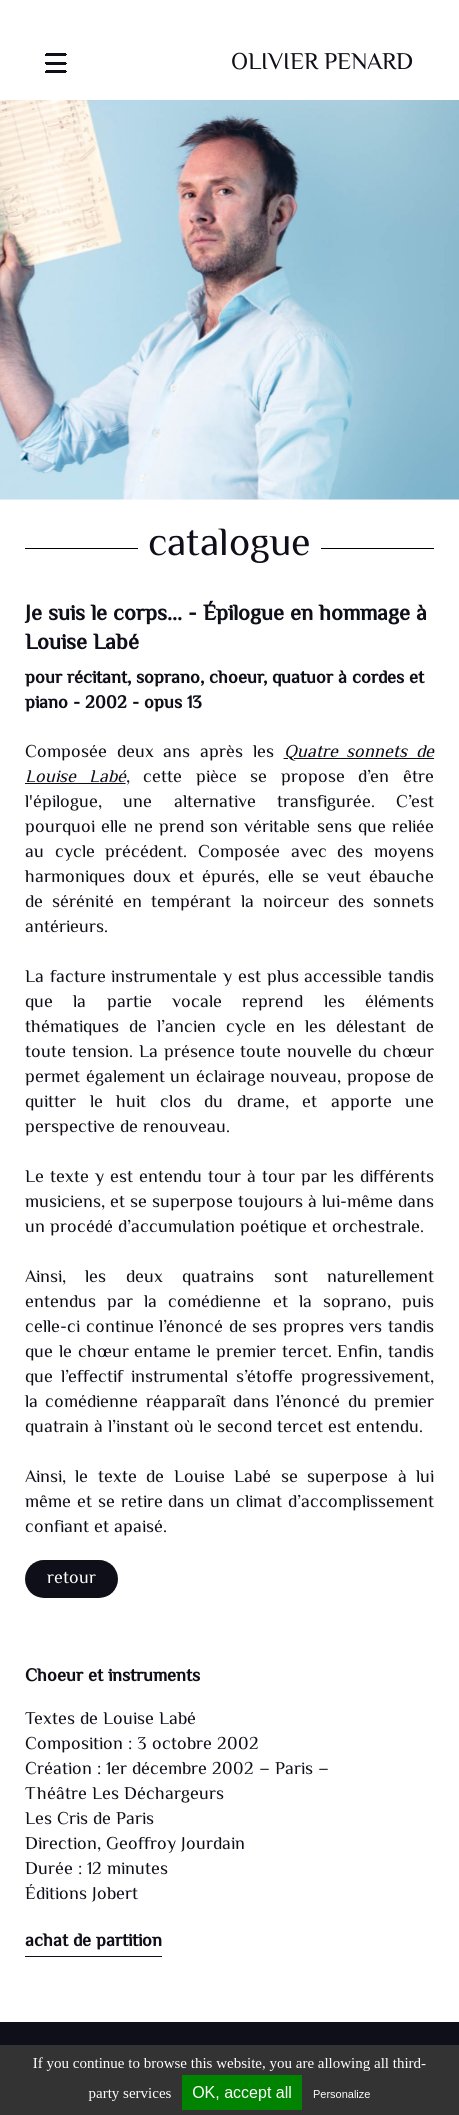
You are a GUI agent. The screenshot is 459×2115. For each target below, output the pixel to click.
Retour (71, 1579)
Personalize (341, 2094)
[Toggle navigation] (56, 50)
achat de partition (93, 1942)
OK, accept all (242, 2092)
